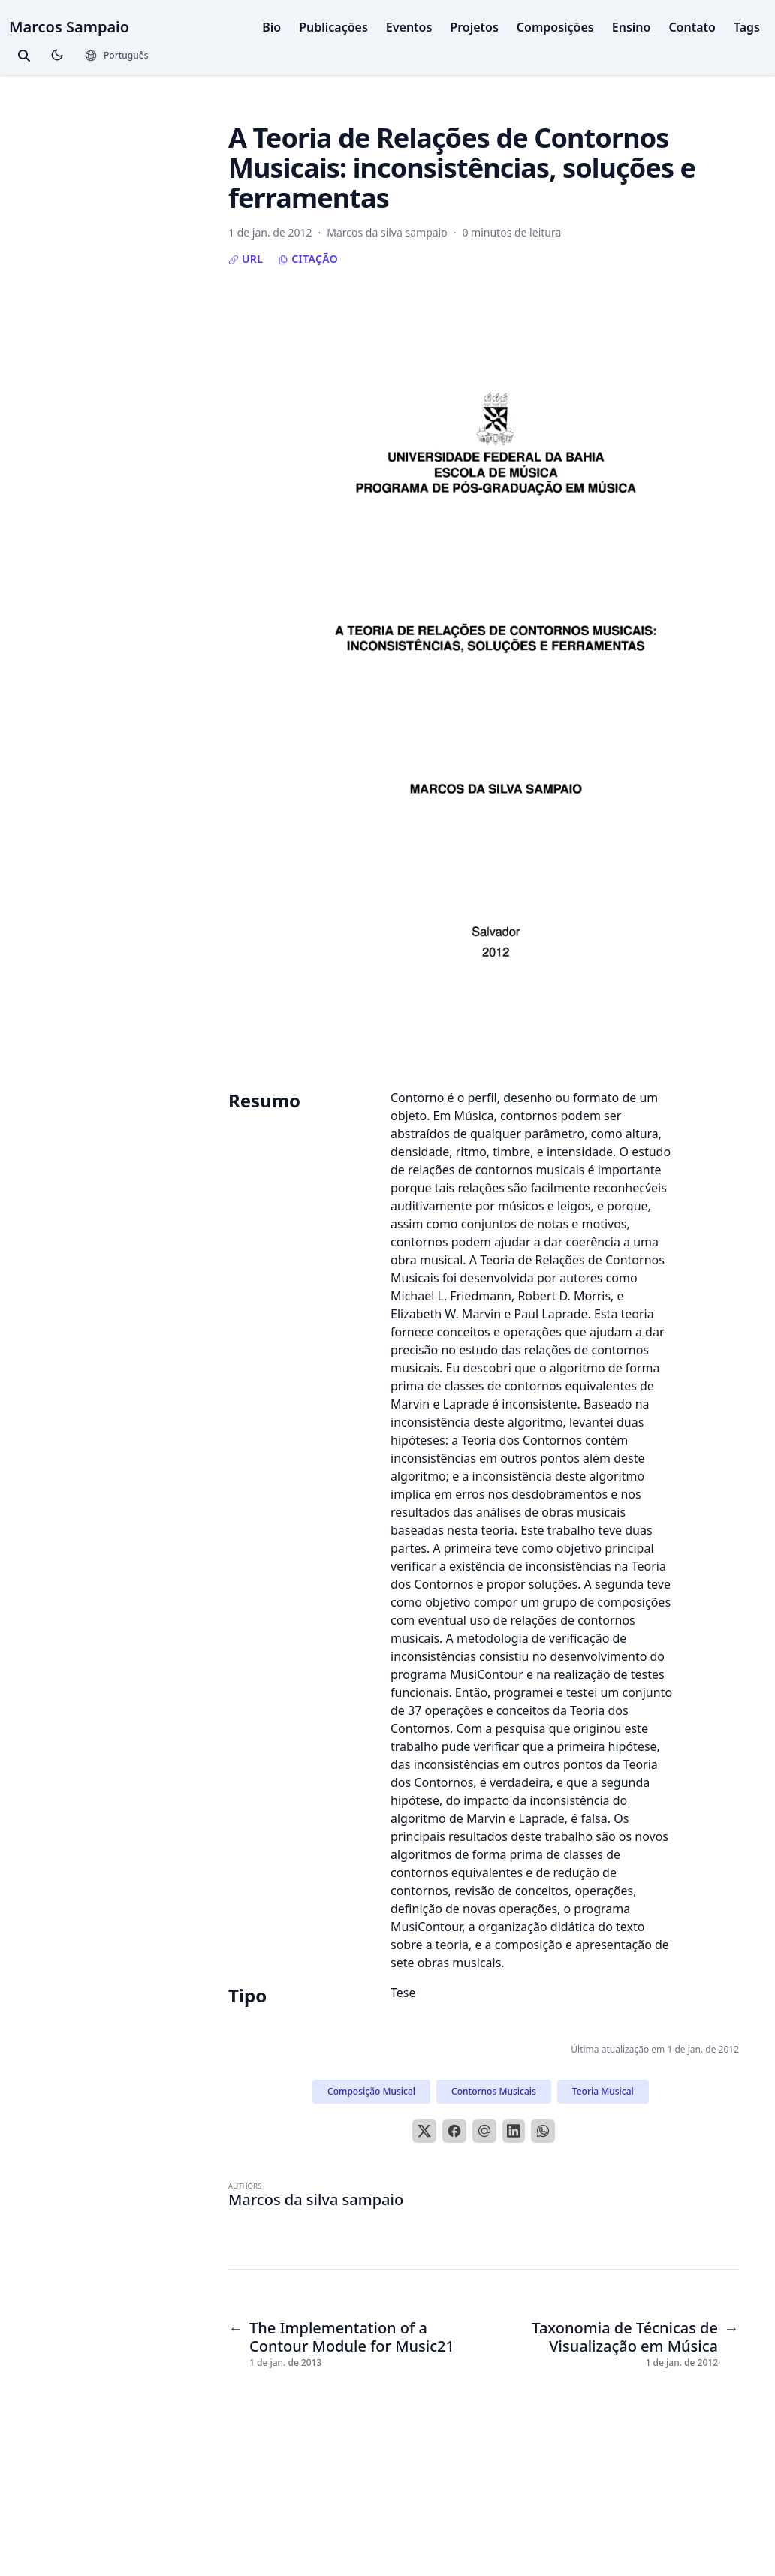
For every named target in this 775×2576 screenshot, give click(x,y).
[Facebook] (454, 2131)
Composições (555, 27)
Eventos (409, 27)
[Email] (484, 2131)
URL (245, 259)
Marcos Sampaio (69, 27)
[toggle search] (24, 56)
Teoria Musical (603, 2091)
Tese (403, 1992)
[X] (424, 2131)
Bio (271, 27)
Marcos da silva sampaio (315, 2199)
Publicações (333, 27)
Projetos (474, 27)
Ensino (631, 27)
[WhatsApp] (543, 2131)
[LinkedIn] (513, 2131)
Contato (692, 27)
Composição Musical (371, 2091)
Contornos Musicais (493, 2091)
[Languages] (116, 55)
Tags (747, 27)
